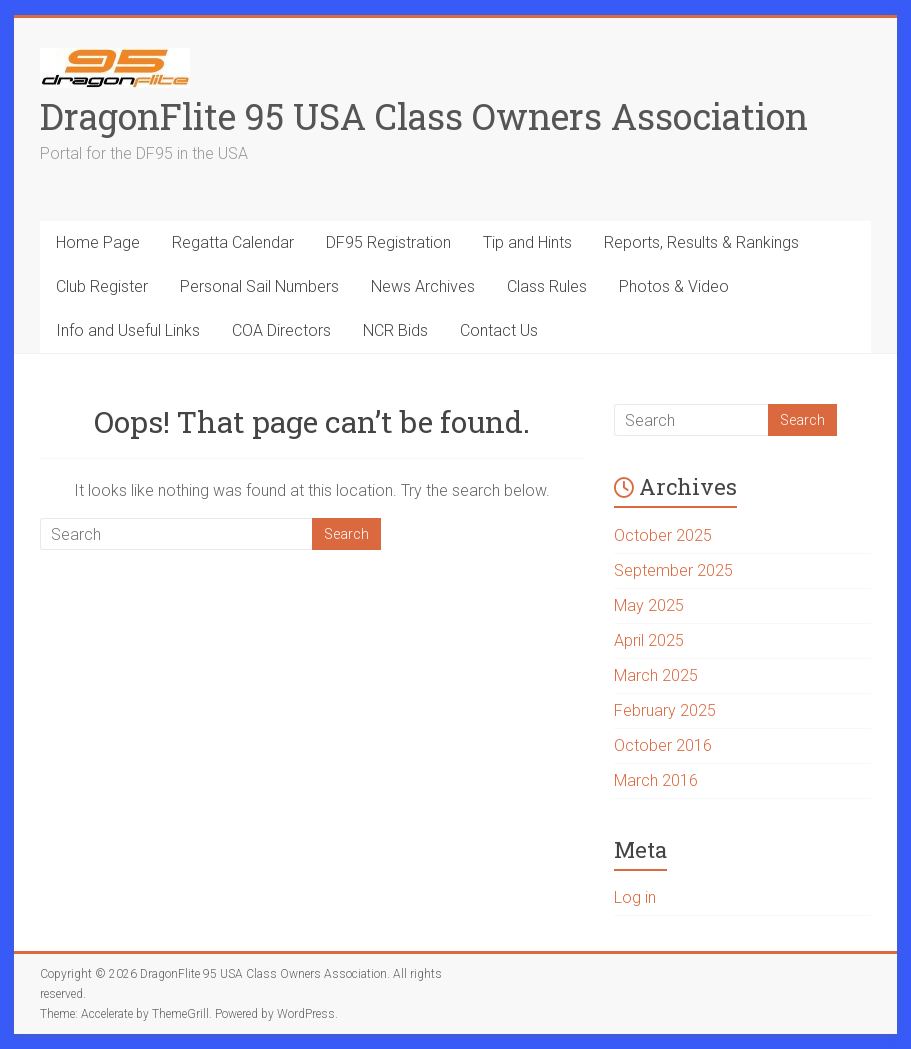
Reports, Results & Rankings (701, 242)
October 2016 (663, 745)
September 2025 (673, 570)
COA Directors (281, 330)
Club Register (102, 286)
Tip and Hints (527, 242)
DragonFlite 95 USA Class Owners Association (424, 116)
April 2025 (649, 640)
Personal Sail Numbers (259, 286)
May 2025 (649, 605)
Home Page (98, 242)
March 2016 (656, 780)
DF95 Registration (388, 242)
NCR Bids (395, 330)
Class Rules (547, 286)
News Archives (423, 286)
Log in (635, 897)
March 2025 (656, 675)
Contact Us (499, 330)
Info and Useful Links (128, 330)
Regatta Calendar (233, 242)
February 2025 (665, 710)
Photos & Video (674, 286)
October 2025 (663, 535)
